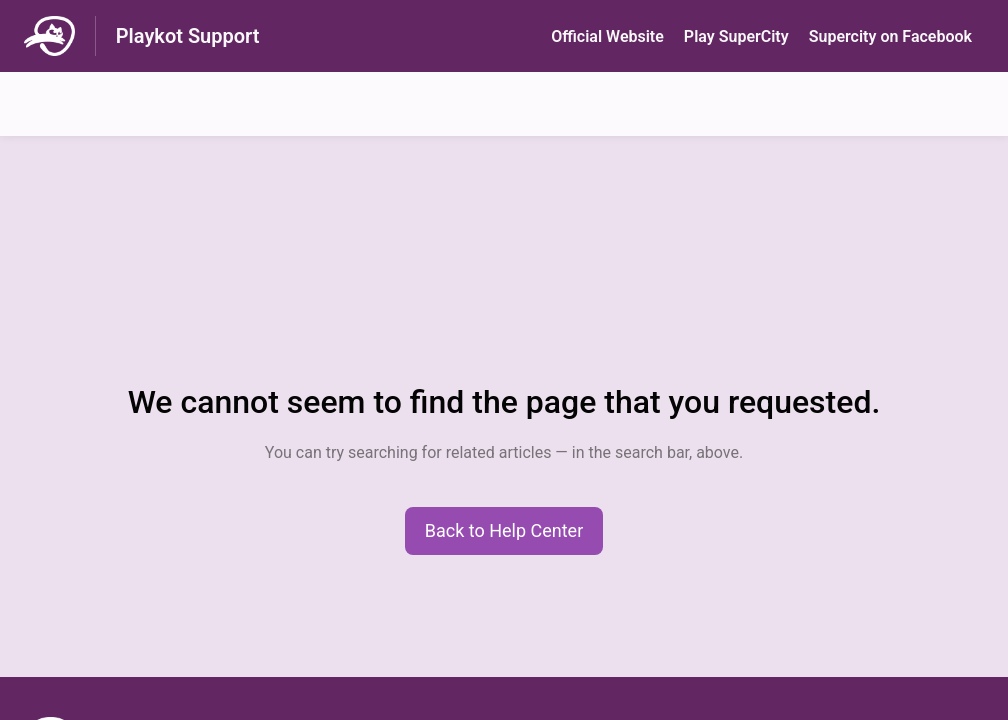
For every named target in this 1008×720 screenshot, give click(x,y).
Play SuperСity (736, 36)
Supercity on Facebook (890, 36)
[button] (504, 531)
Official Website (607, 36)
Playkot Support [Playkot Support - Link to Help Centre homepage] (188, 36)
